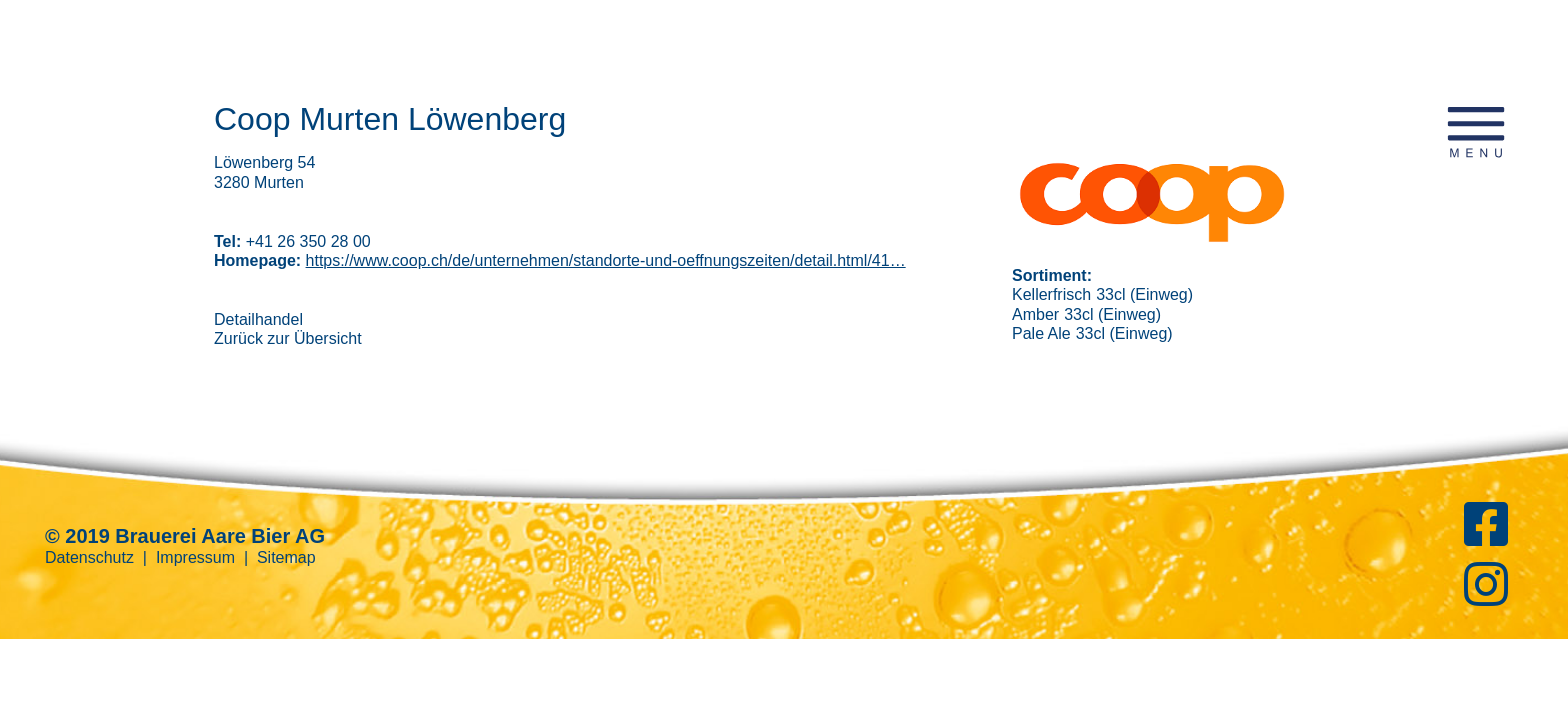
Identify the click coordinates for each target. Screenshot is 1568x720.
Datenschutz (89, 557)
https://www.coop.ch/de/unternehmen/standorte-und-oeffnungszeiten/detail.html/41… (606, 260)
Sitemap (286, 557)
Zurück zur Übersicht (288, 338)
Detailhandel (258, 319)
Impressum (195, 557)
